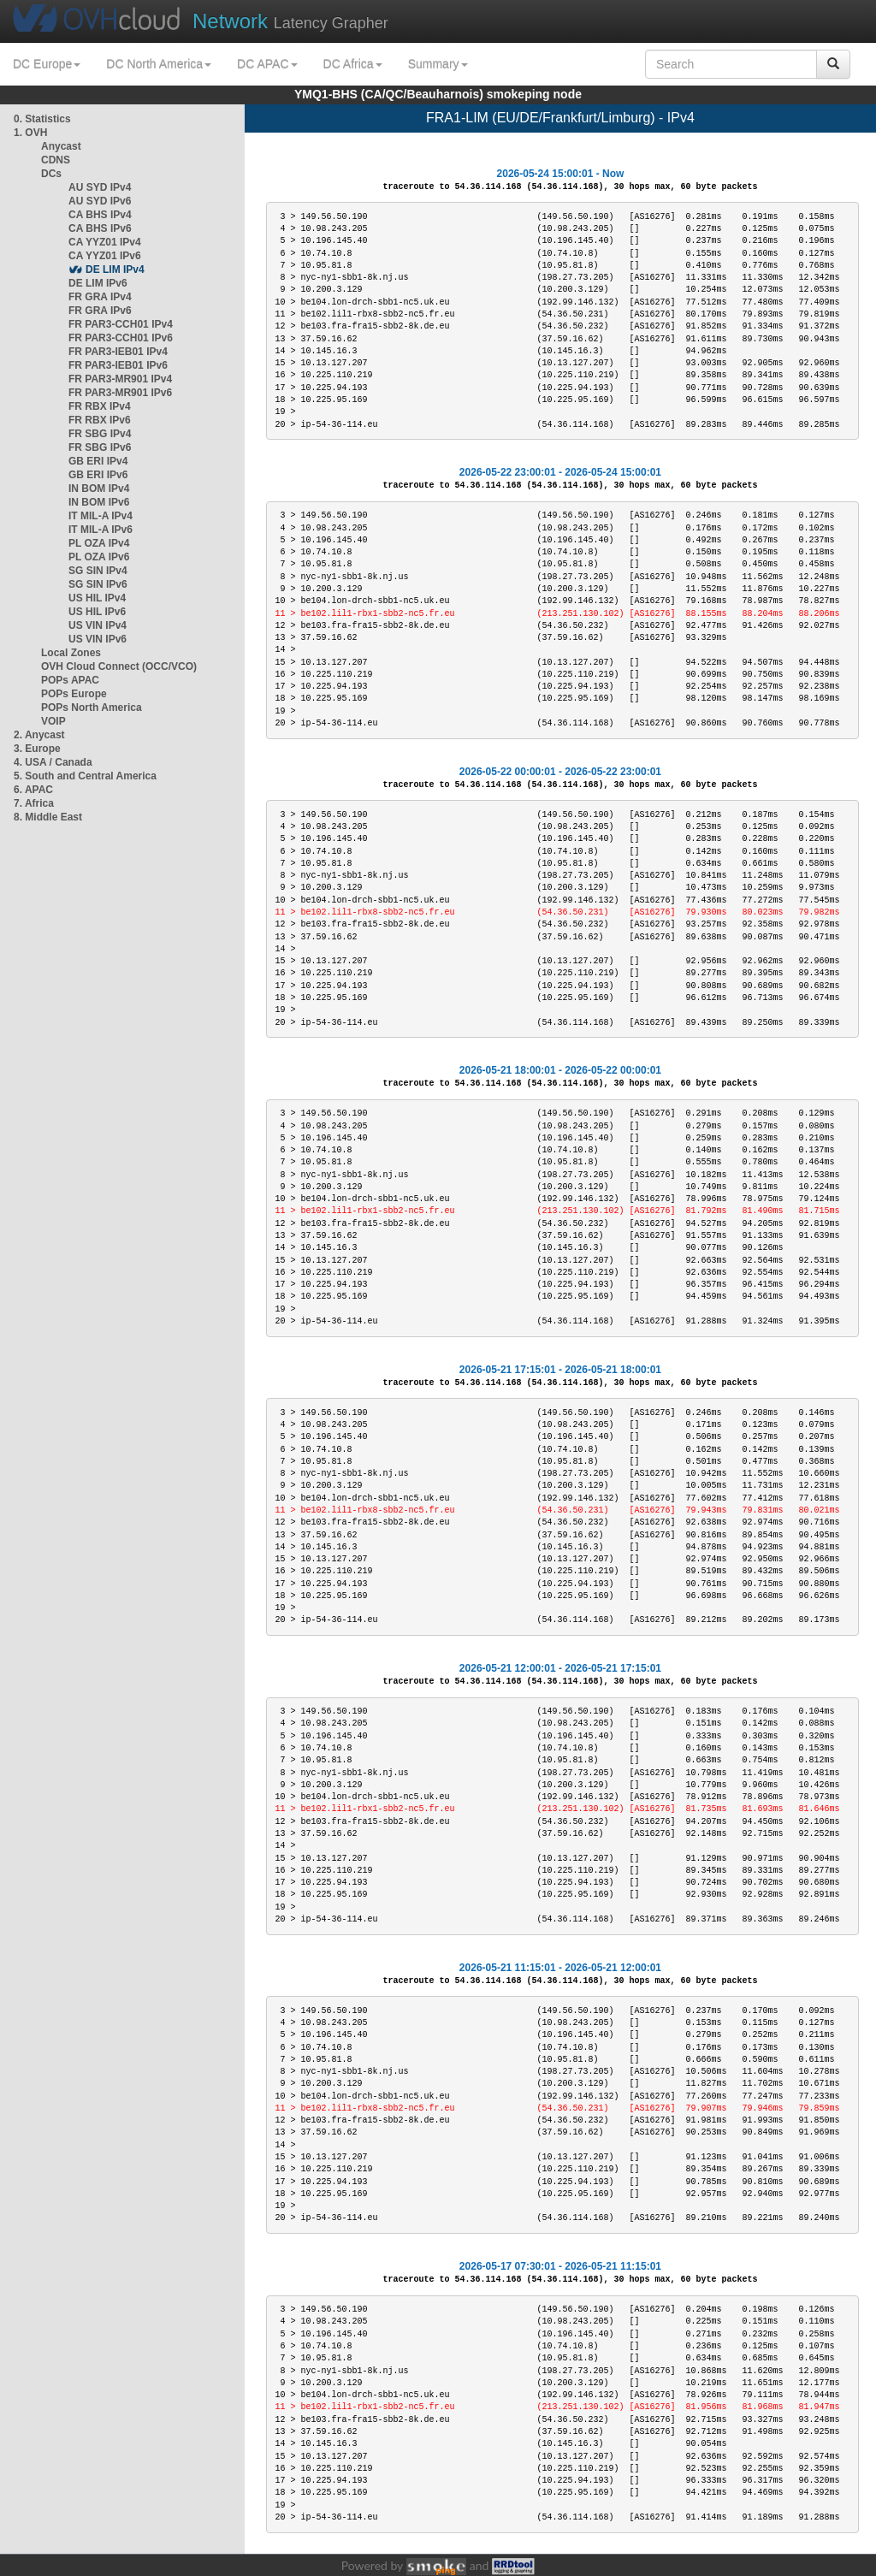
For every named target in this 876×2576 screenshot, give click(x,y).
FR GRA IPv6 (100, 311)
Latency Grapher (290, 21)
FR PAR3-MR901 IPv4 (120, 379)
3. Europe (37, 749)
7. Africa (34, 803)
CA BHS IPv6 (100, 228)
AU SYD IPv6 (99, 201)
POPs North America (91, 708)
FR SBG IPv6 (99, 447)
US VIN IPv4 (97, 625)
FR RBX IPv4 (99, 406)
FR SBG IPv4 (99, 434)
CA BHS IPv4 (100, 215)
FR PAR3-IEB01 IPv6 (118, 365)
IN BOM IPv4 (98, 488)
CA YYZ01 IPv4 (104, 242)
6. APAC (33, 790)
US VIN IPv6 (97, 639)
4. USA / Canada (53, 762)
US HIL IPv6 (97, 612)
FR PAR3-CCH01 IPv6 (120, 338)
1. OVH (30, 133)
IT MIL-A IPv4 (100, 516)
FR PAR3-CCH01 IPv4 (120, 324)
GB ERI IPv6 (97, 475)
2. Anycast (39, 735)
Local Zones (71, 653)
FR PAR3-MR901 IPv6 (120, 393)
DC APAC (267, 64)
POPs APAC (70, 680)
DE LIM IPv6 (97, 283)
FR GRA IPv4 (100, 297)
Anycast (61, 146)
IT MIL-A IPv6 (100, 530)
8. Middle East (48, 817)
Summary (438, 64)
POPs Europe (74, 694)
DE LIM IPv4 (115, 269)
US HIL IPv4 (97, 598)
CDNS (55, 160)
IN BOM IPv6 (98, 502)
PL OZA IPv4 (98, 543)
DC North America (158, 64)
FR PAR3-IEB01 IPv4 (118, 352)
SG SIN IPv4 (97, 571)
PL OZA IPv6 (98, 557)
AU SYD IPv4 (99, 187)
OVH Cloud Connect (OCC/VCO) (119, 666)
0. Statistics (42, 119)
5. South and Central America (85, 776)
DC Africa (352, 64)
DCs (51, 174)
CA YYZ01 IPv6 (104, 256)
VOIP (53, 721)
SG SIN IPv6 (97, 584)
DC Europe (46, 64)
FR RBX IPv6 (99, 420)
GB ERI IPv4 (97, 461)
